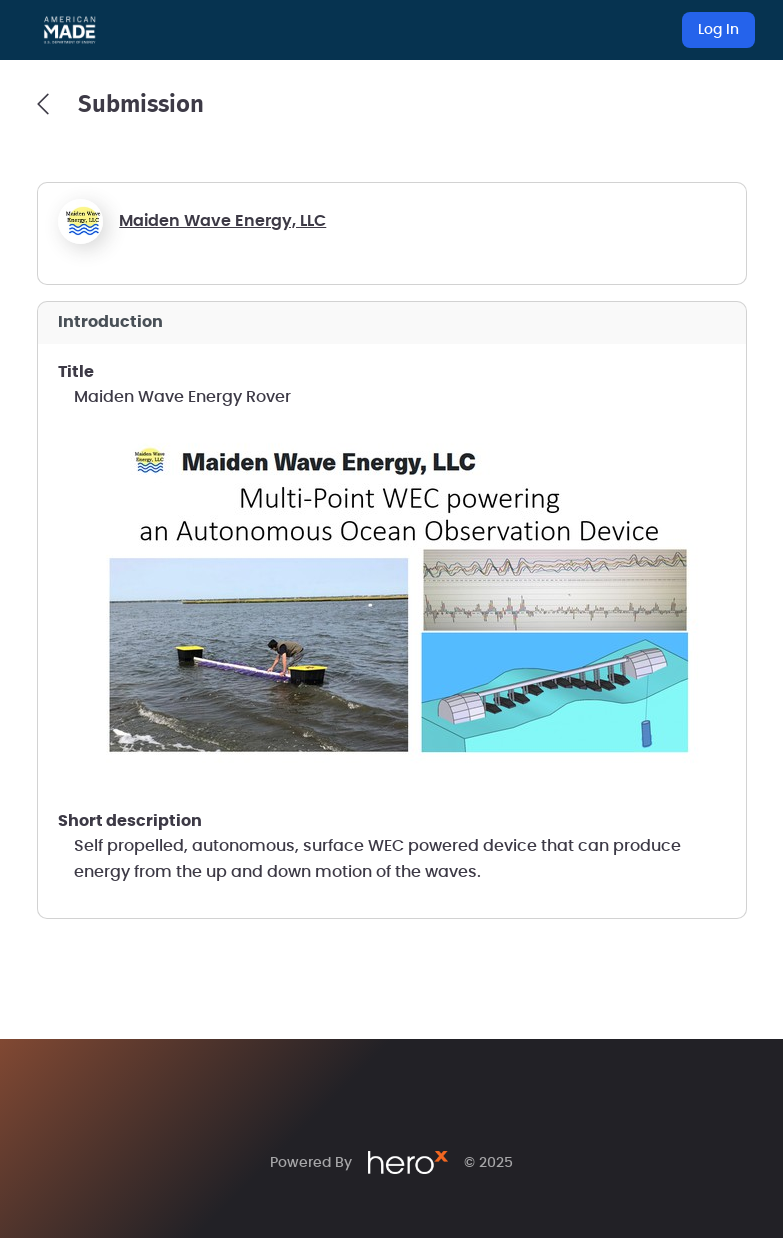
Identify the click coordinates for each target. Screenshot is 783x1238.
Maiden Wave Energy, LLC (222, 221)
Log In (718, 30)
